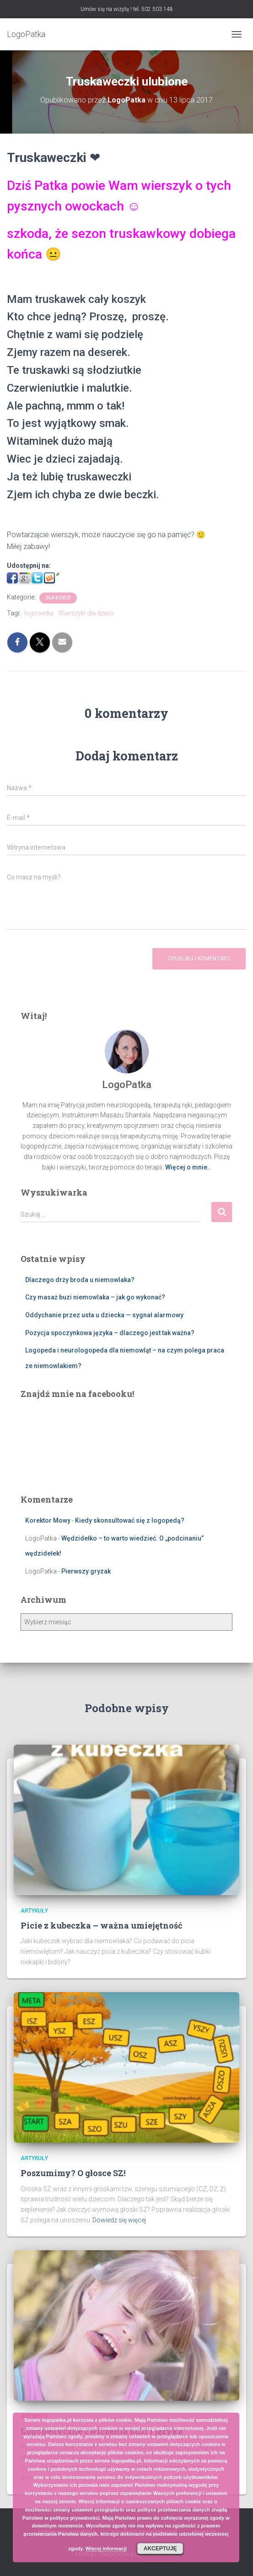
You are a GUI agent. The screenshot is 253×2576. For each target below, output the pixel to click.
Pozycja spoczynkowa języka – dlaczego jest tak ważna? (109, 1333)
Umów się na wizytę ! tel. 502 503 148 (127, 9)
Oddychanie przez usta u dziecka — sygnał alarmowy (104, 1315)
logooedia (39, 613)
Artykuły (34, 1911)
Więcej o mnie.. (188, 1167)
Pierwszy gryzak (86, 1571)
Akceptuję (160, 2548)
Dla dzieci (58, 597)
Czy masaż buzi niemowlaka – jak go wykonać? (95, 1297)
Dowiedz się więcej (119, 2220)
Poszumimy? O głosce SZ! (73, 2172)
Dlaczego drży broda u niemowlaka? (80, 1279)
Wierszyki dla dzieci (85, 613)
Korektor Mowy (47, 1520)
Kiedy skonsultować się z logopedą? (129, 1520)
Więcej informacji (106, 2548)
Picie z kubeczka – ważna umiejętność (102, 1925)
